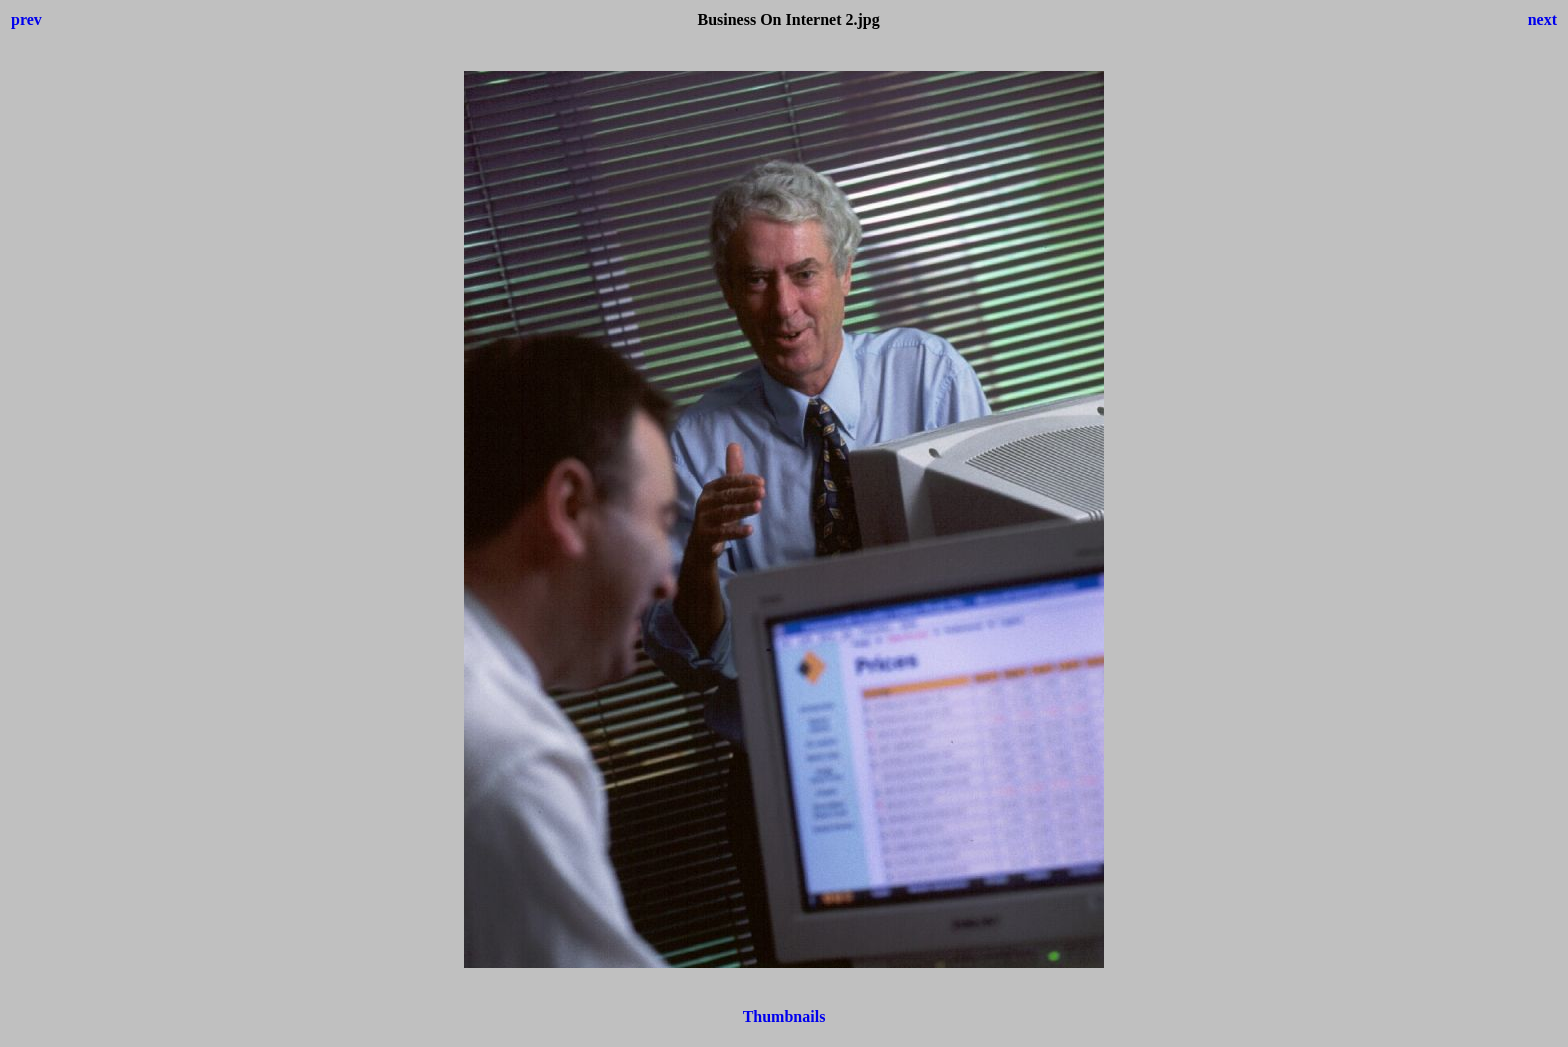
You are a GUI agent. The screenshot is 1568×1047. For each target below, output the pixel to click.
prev (26, 19)
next (1542, 19)
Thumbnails (784, 1016)
